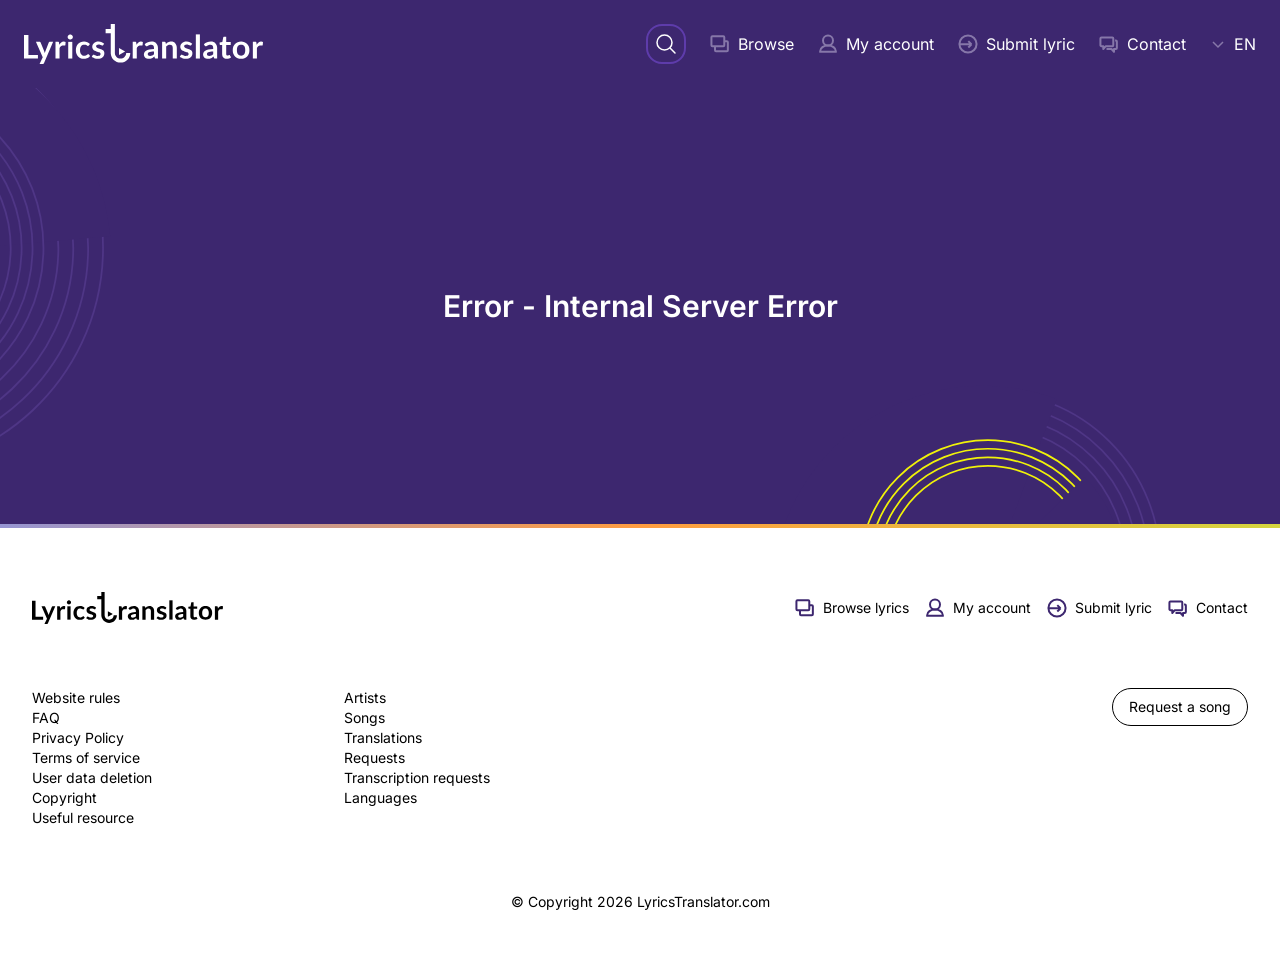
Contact (1142, 44)
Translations (383, 737)
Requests (374, 757)
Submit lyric (1016, 44)
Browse (752, 44)
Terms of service (86, 757)
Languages (380, 797)
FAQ (46, 717)
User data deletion (92, 777)
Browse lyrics (852, 608)
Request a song (1180, 706)
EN (1233, 44)
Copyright (64, 797)
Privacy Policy (78, 737)
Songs (364, 717)
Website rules (76, 697)
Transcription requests (417, 777)
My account (876, 44)
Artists (365, 697)
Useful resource (83, 817)
